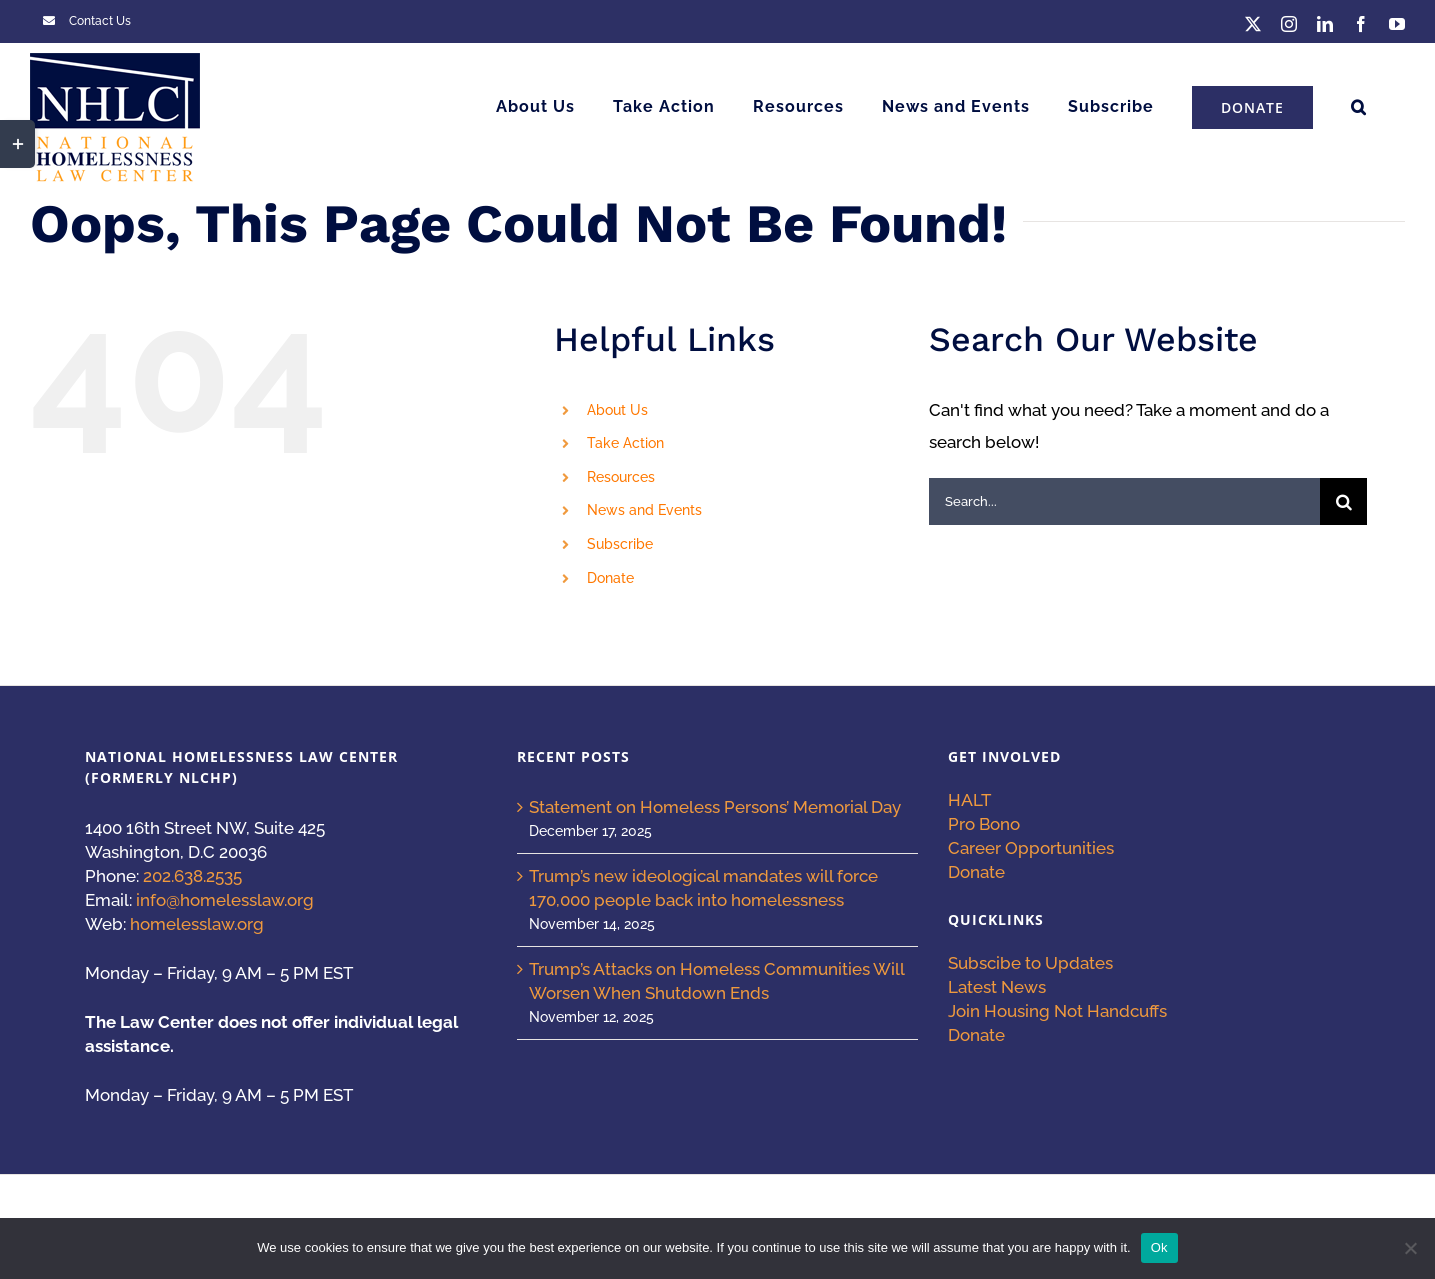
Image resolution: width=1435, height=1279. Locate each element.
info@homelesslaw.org (225, 900)
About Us (617, 410)
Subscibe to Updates (1030, 963)
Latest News (997, 987)
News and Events (644, 510)
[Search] (1343, 501)
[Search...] (1124, 501)
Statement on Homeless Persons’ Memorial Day (715, 807)
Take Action (625, 443)
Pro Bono (984, 824)
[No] (1410, 1248)
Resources (621, 477)
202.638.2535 (192, 876)
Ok (1159, 1247)
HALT (969, 800)
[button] (1359, 107)
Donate (610, 578)
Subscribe (620, 544)
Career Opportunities (1031, 848)
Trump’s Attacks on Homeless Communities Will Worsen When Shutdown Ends (716, 981)
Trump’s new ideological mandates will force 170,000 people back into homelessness (703, 888)
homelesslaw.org (197, 924)
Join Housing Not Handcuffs (1057, 1011)
